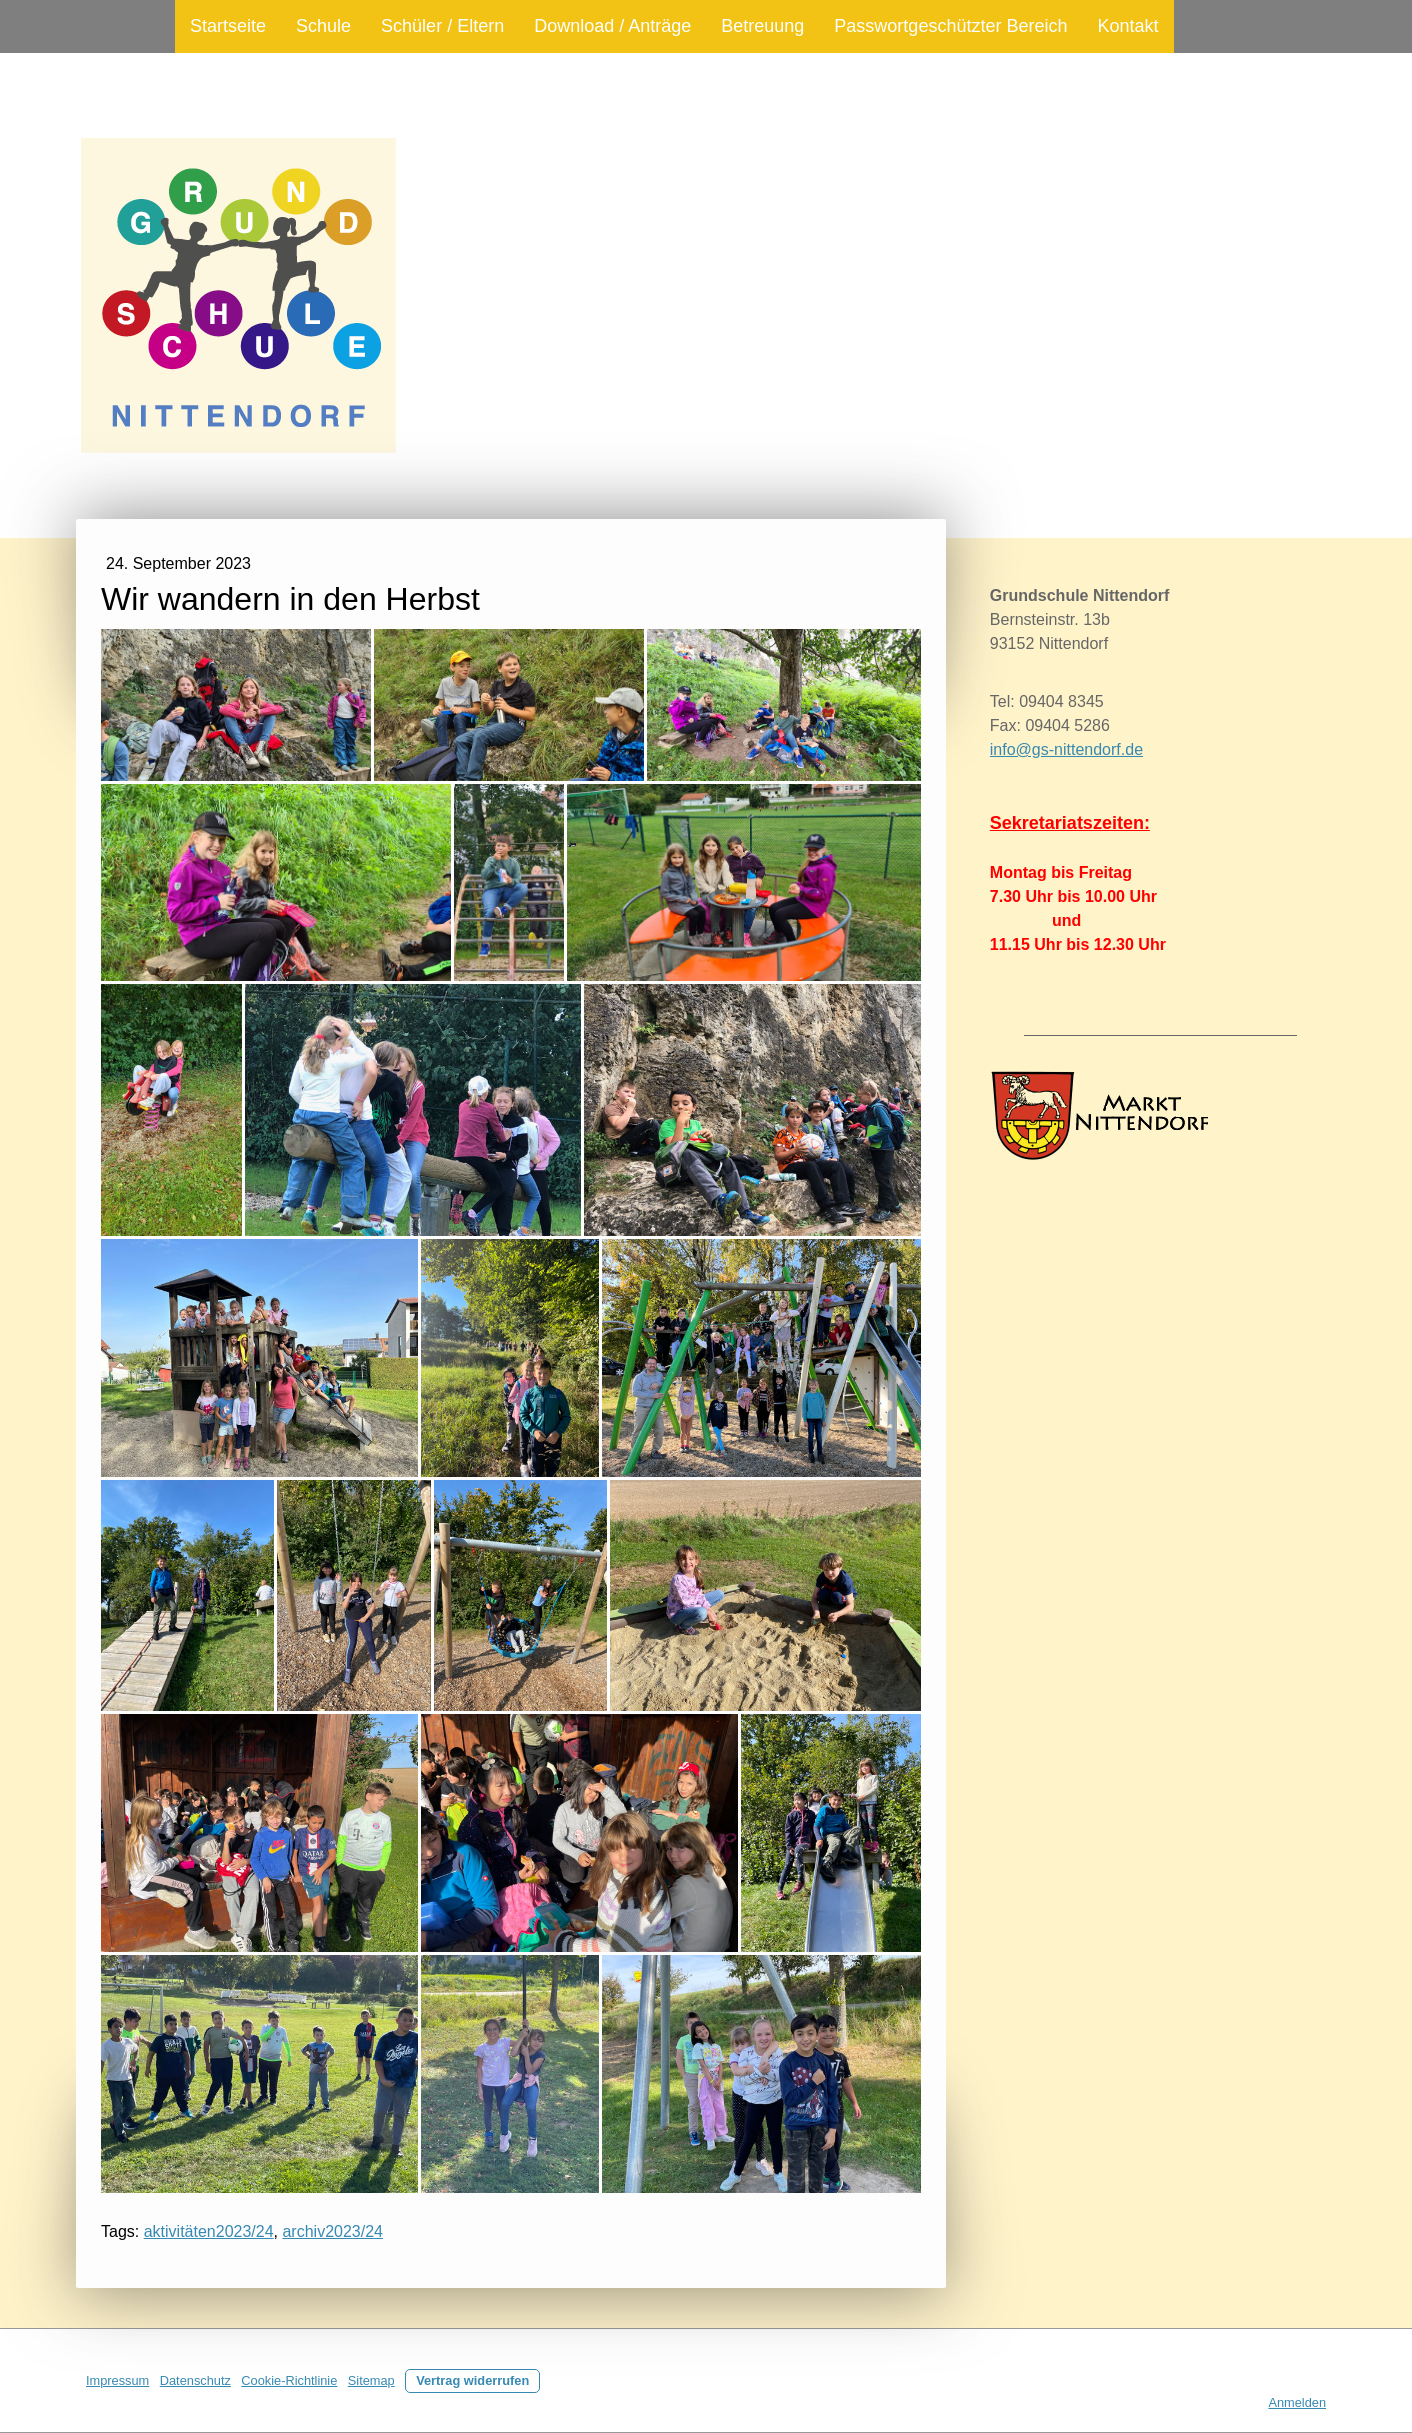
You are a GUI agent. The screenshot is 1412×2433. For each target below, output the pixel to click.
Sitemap (371, 2380)
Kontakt (1127, 26)
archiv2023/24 (332, 2231)
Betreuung (762, 26)
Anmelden (1297, 2402)
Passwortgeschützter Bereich (950, 26)
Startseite (228, 26)
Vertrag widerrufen (472, 2380)
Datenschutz (195, 2380)
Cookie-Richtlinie (289, 2380)
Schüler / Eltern (442, 26)
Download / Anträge (612, 26)
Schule (323, 26)
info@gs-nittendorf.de (1066, 749)
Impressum (117, 2380)
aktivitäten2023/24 (209, 2231)
